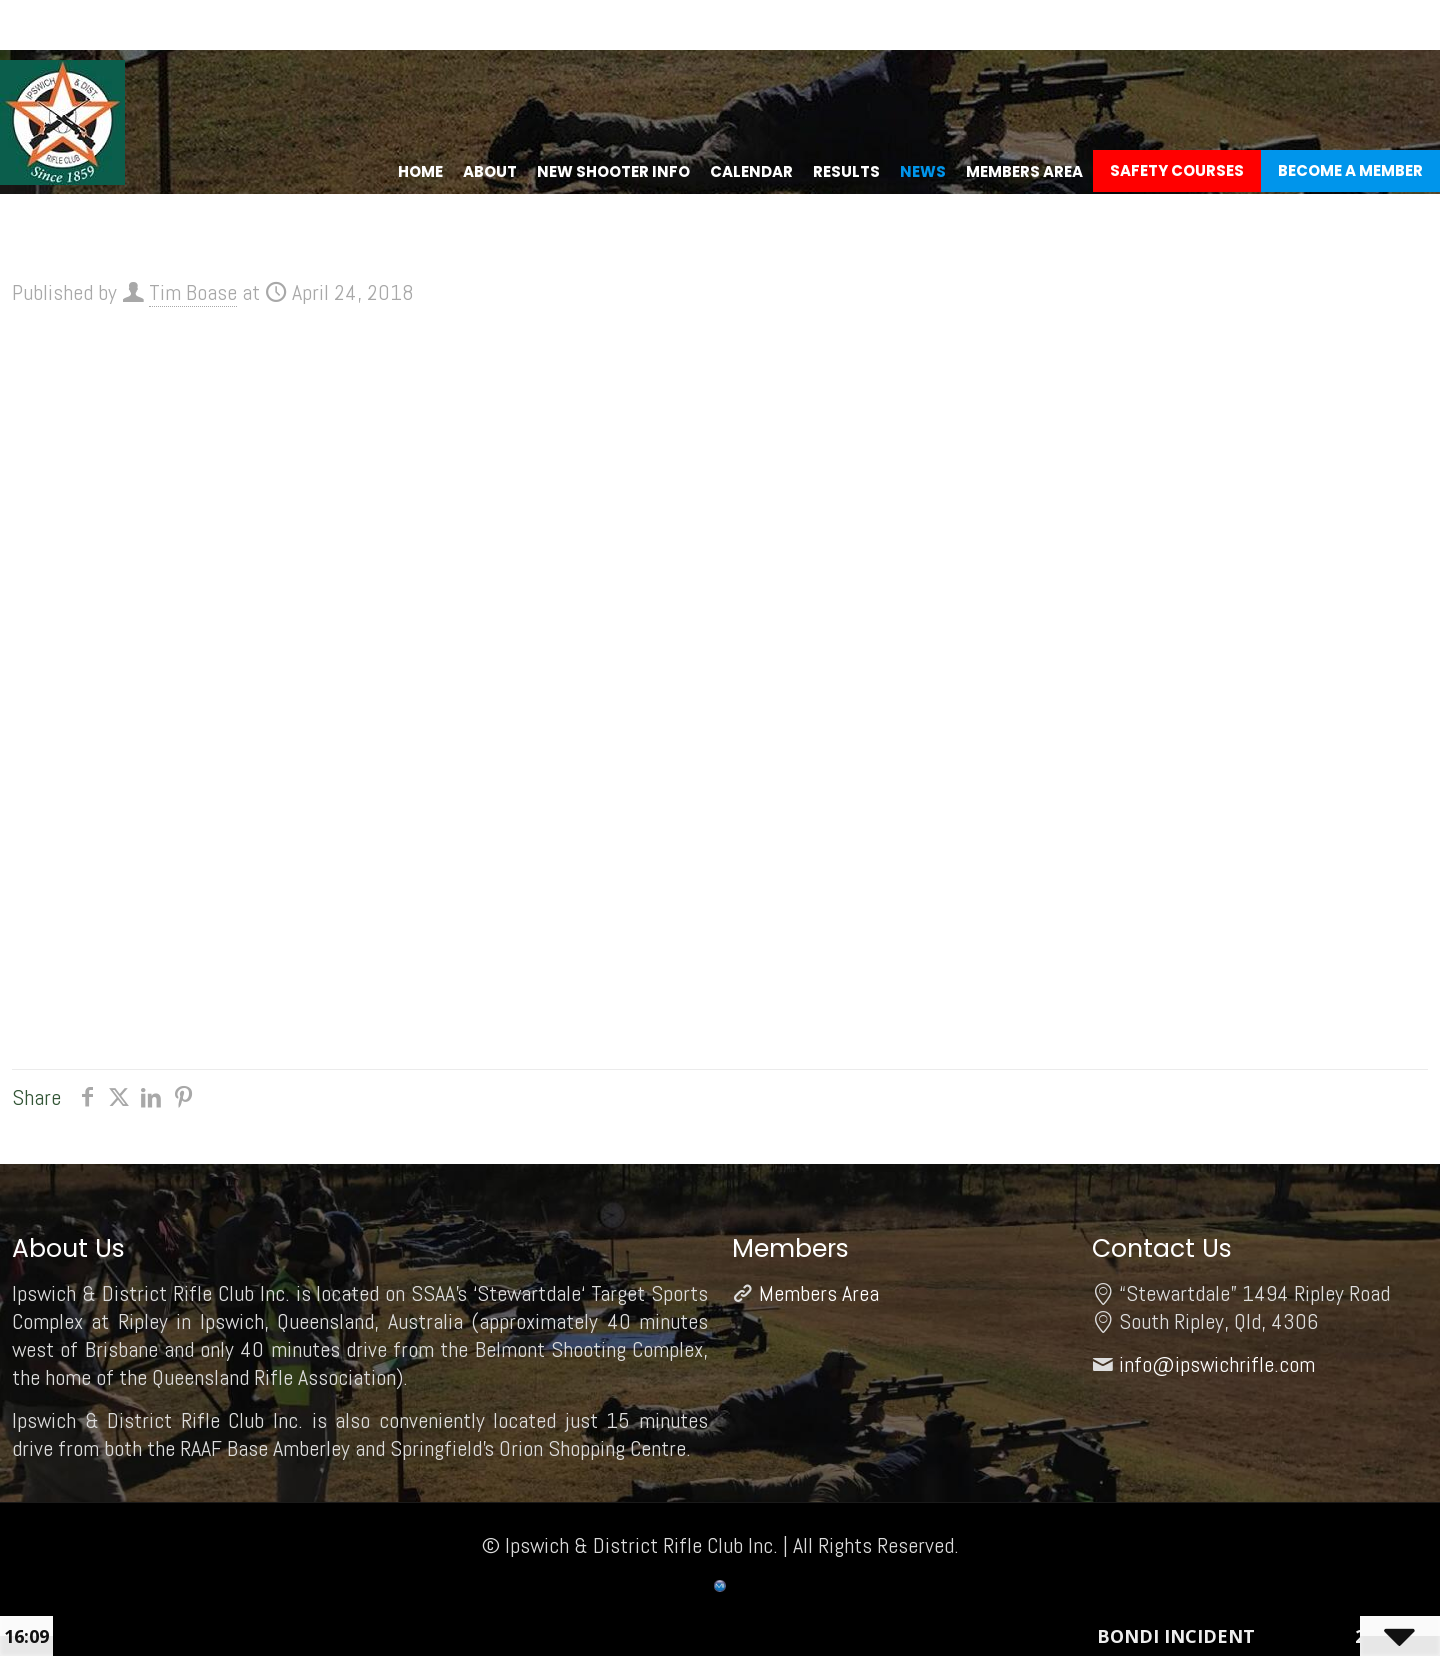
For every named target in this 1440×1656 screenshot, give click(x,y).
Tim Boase (193, 292)
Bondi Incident (1185, 1636)
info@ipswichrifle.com (1217, 1364)
